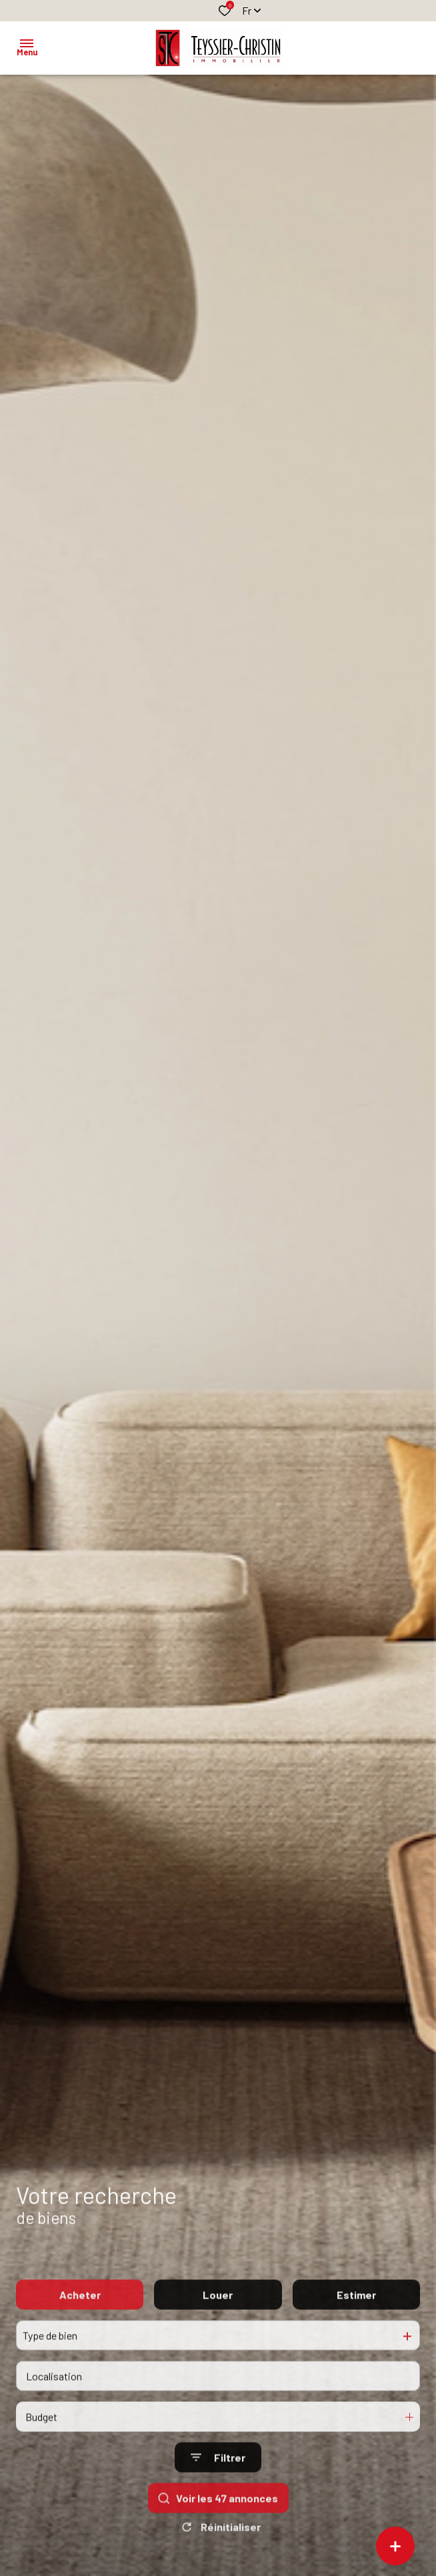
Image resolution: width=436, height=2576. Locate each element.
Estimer (356, 2317)
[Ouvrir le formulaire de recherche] (218, 2480)
